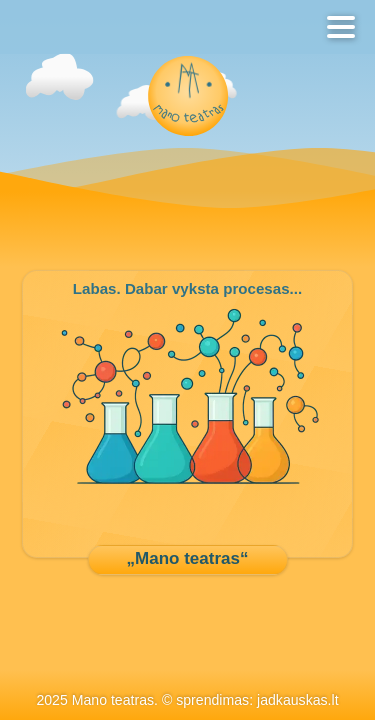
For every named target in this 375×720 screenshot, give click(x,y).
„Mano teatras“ (188, 558)
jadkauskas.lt (298, 700)
